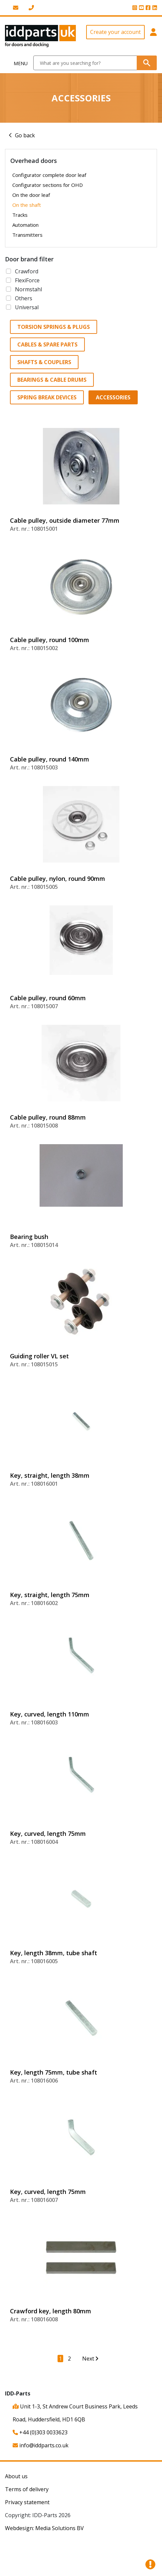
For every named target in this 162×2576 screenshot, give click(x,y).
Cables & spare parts (47, 344)
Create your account (115, 32)
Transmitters (27, 234)
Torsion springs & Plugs (53, 327)
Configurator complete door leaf (49, 175)
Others (23, 298)
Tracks (20, 214)
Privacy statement (27, 2502)
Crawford (26, 271)
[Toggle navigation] (17, 63)
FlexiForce (27, 280)
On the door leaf (31, 195)
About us (16, 2476)
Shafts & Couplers (44, 362)
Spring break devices (47, 397)
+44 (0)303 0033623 (40, 2432)
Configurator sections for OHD (47, 185)
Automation (25, 224)
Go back (25, 135)
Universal (27, 307)
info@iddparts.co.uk (41, 2445)
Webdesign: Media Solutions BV (44, 2528)
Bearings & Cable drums (51, 379)
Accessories (113, 397)
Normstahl (28, 289)
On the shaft (26, 205)
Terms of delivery (27, 2489)
